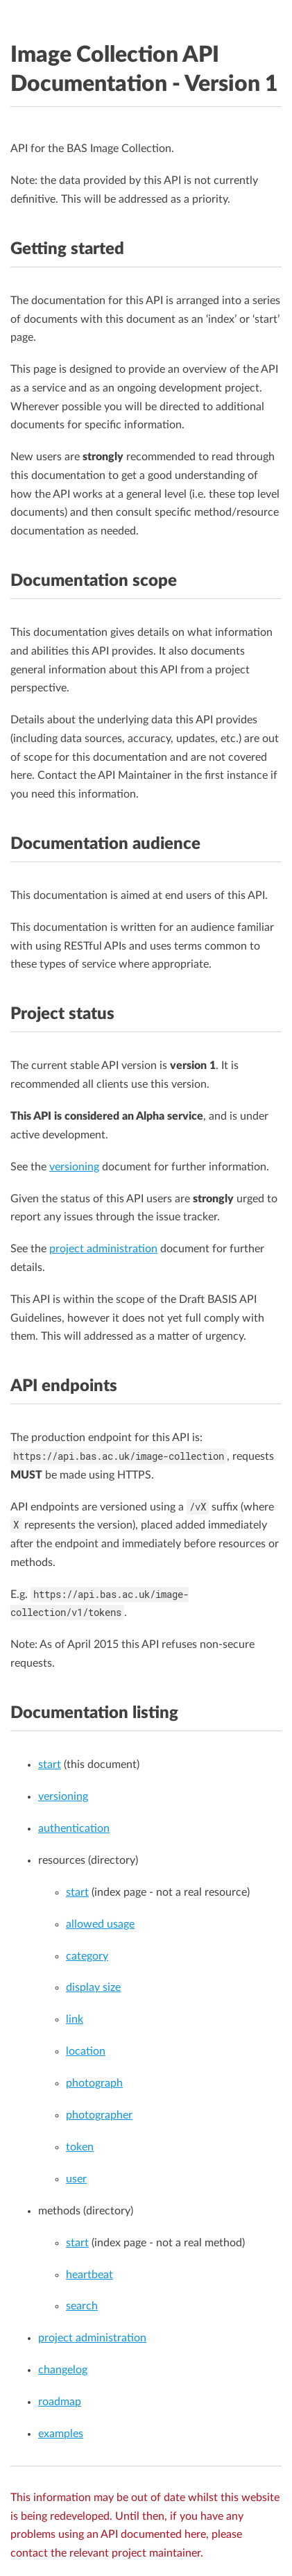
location (85, 2051)
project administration (103, 1248)
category (87, 1956)
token (80, 2147)
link (74, 2019)
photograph (94, 2083)
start (49, 1764)
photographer (99, 2115)
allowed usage (100, 1924)
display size (93, 1987)
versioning (74, 1166)
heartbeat (89, 2274)
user (76, 2178)
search (82, 2306)
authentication (74, 1828)
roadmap (59, 2401)
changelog (62, 2369)
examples (60, 2433)
